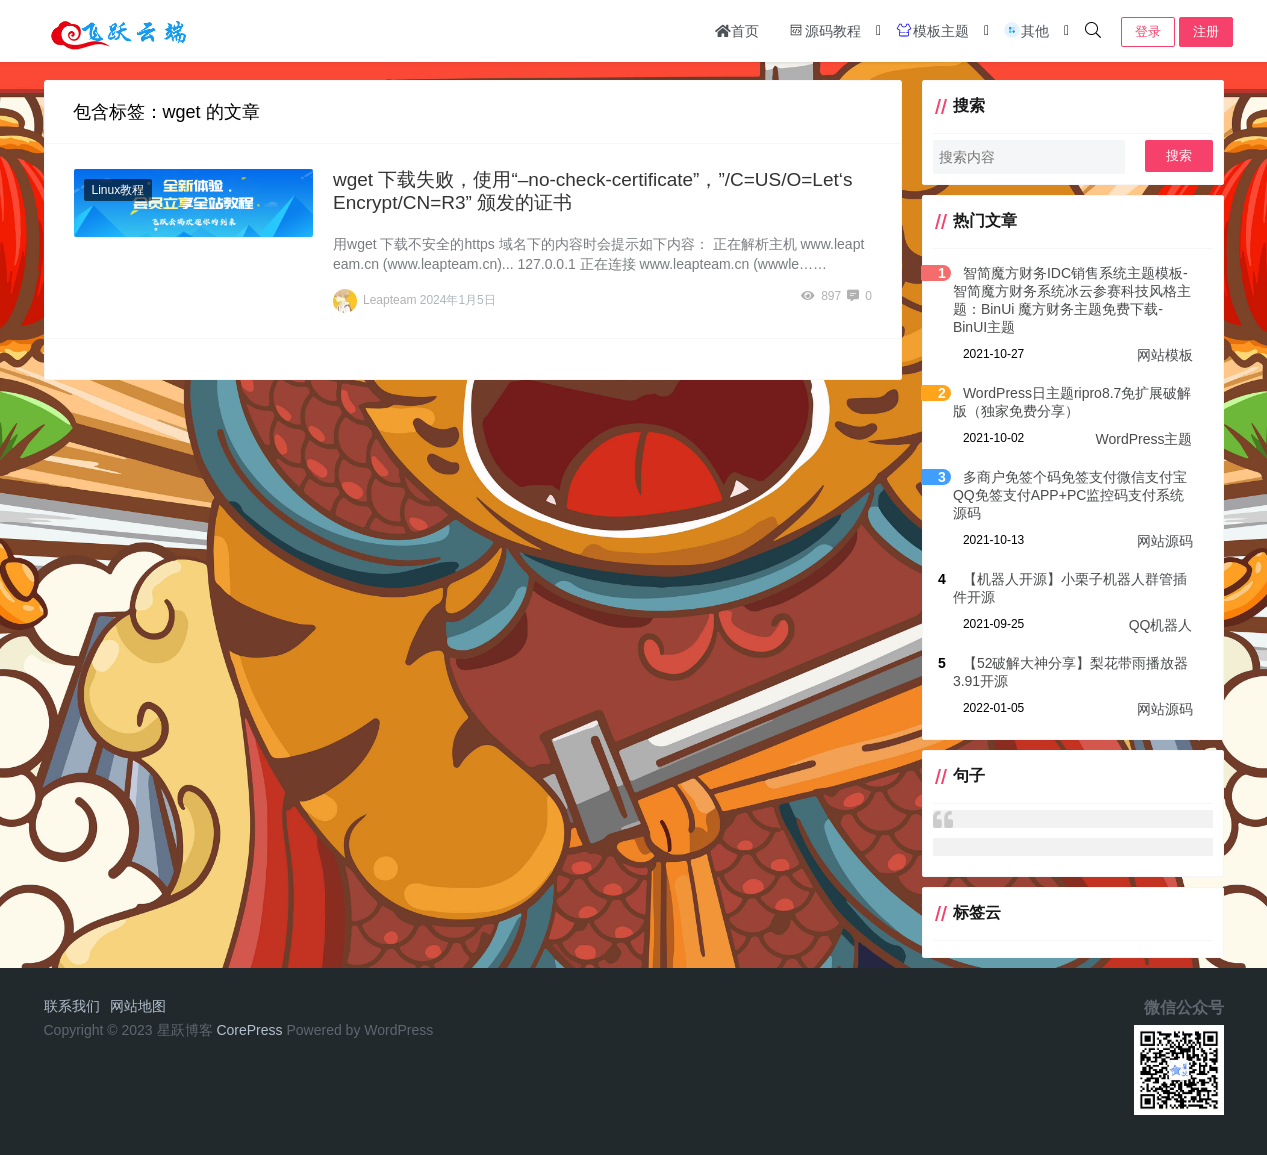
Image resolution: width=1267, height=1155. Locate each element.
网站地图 (138, 1006)
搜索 (1179, 155)
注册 (1206, 31)
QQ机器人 (1161, 625)
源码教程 (824, 30)
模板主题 (932, 30)
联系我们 (72, 1006)
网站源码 (1165, 541)
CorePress (249, 1030)
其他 (1026, 30)
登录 (1148, 31)
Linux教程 (118, 190)
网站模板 (1165, 355)
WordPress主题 (1144, 439)
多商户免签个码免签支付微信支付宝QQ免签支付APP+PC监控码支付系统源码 (1070, 495)
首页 (737, 31)
